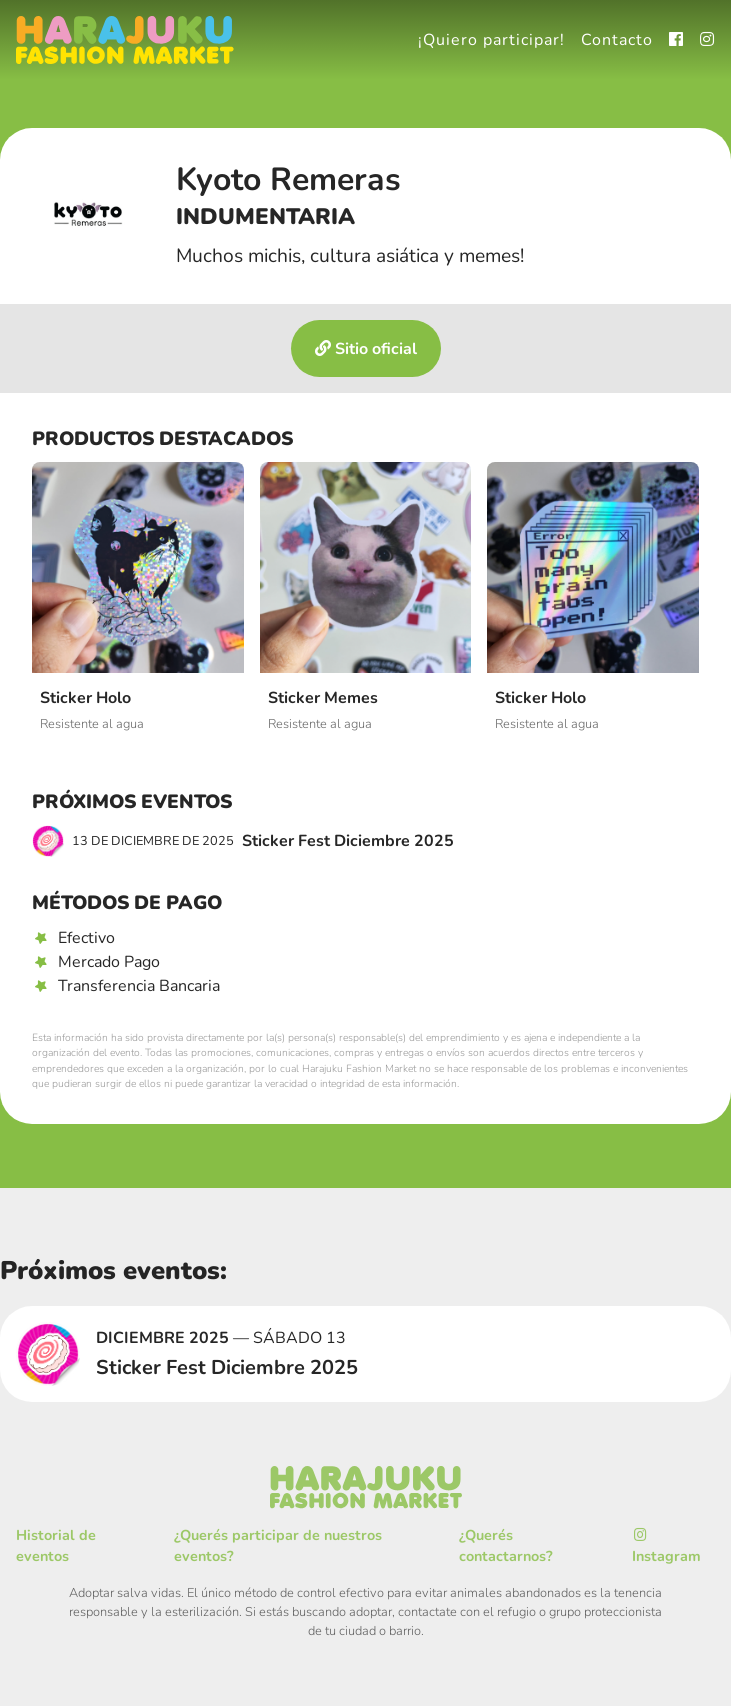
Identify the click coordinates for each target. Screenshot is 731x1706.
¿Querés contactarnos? (506, 1546)
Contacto (617, 40)
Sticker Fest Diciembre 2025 (243, 841)
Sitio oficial (366, 349)
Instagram (666, 1547)
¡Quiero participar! (491, 40)
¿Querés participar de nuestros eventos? (278, 1546)
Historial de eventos (56, 1546)
